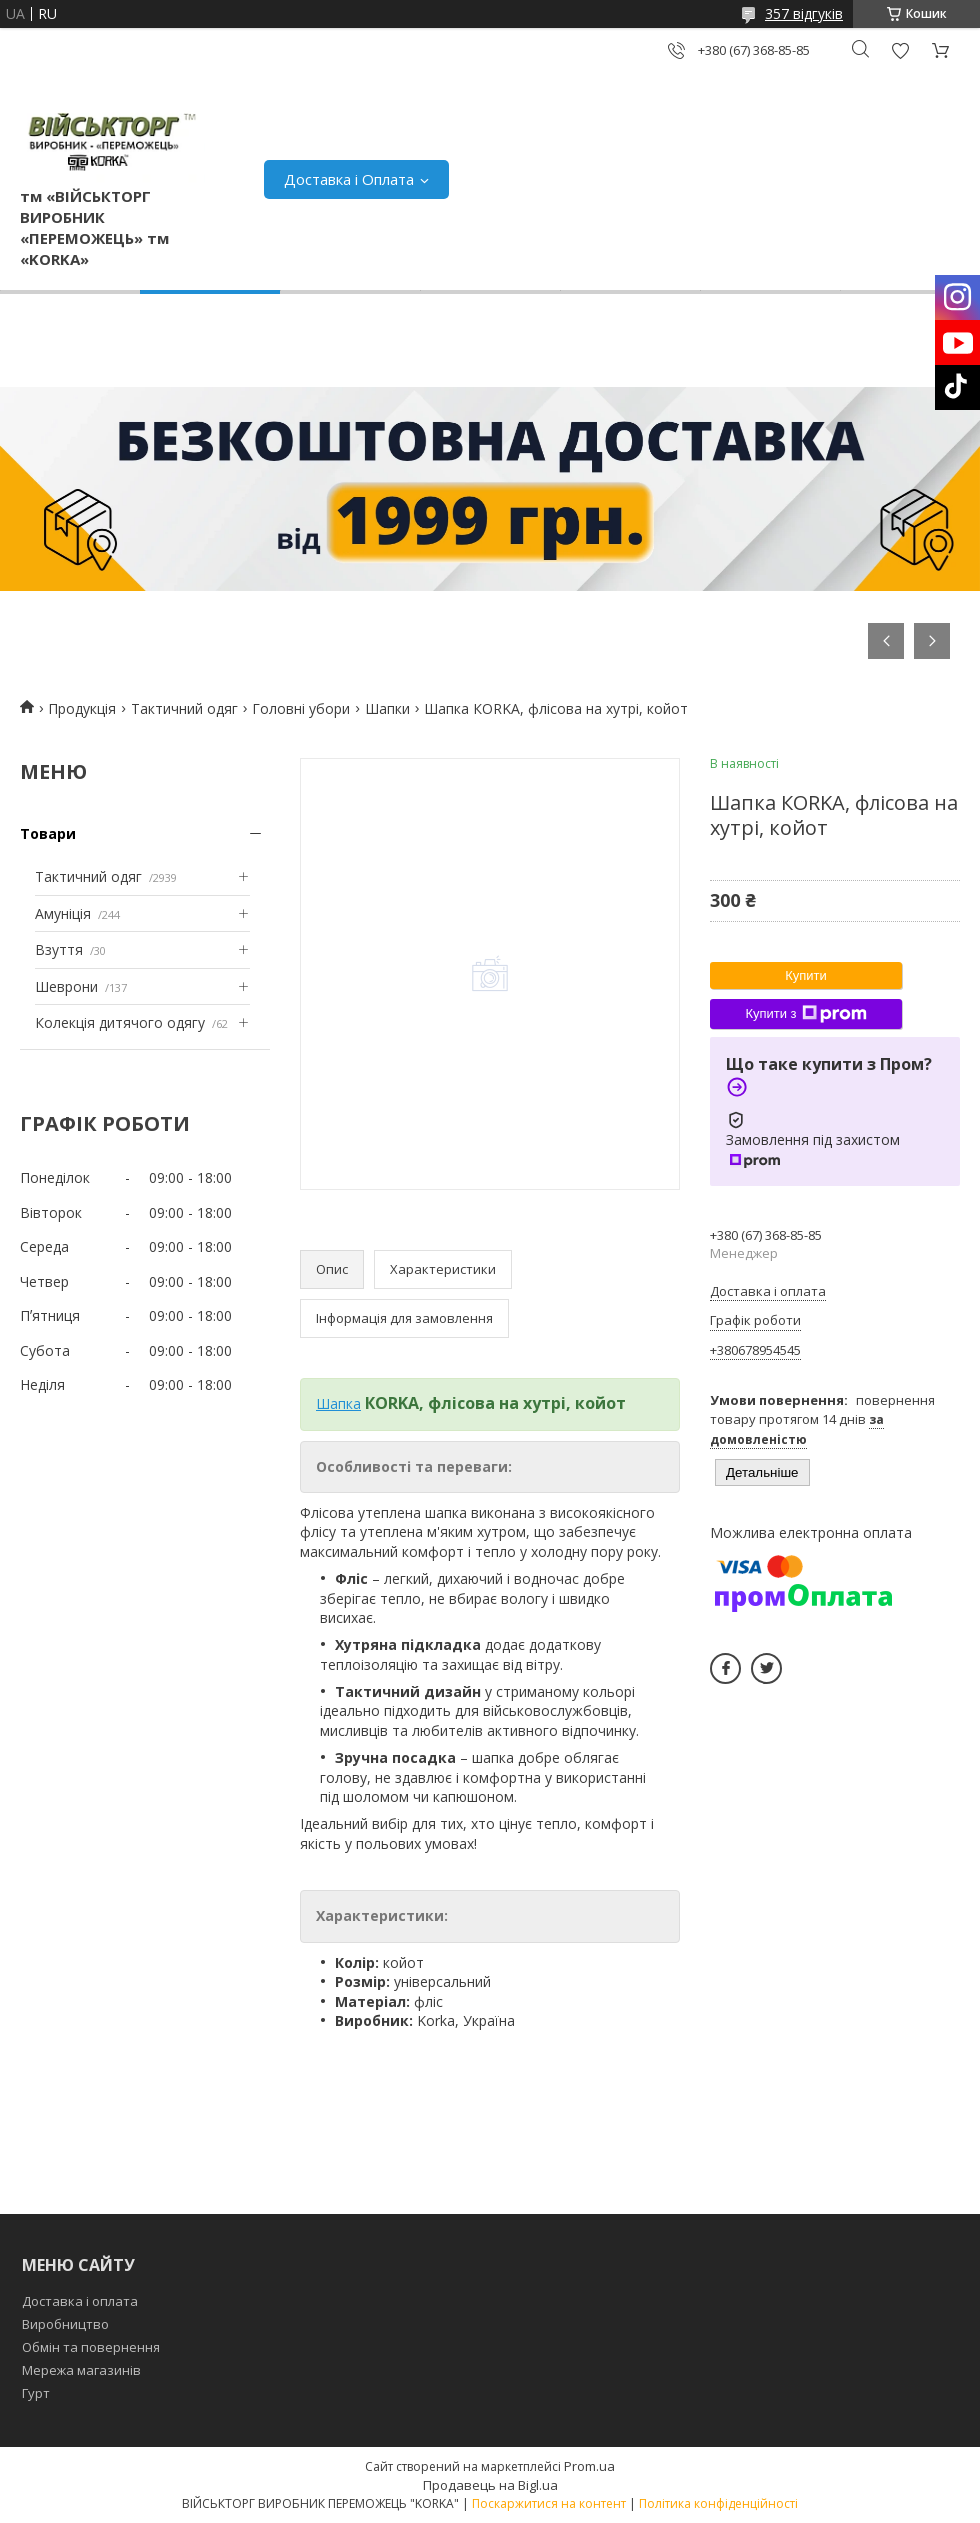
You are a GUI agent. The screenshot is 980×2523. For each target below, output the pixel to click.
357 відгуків (804, 13)
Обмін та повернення (91, 2347)
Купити (806, 975)
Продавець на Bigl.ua (490, 2485)
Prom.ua (589, 2466)
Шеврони (66, 986)
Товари (48, 833)
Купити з (805, 1014)
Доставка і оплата (80, 2301)
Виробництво (65, 2324)
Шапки (387, 708)
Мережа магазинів (81, 2370)
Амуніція (63, 913)
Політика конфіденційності (718, 2503)
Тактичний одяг (184, 708)
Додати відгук (900, 50)
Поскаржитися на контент (549, 2503)
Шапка (338, 1403)
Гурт (36, 2393)
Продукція (82, 708)
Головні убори (301, 708)
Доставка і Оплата (349, 179)
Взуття (59, 949)
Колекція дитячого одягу (120, 1022)
